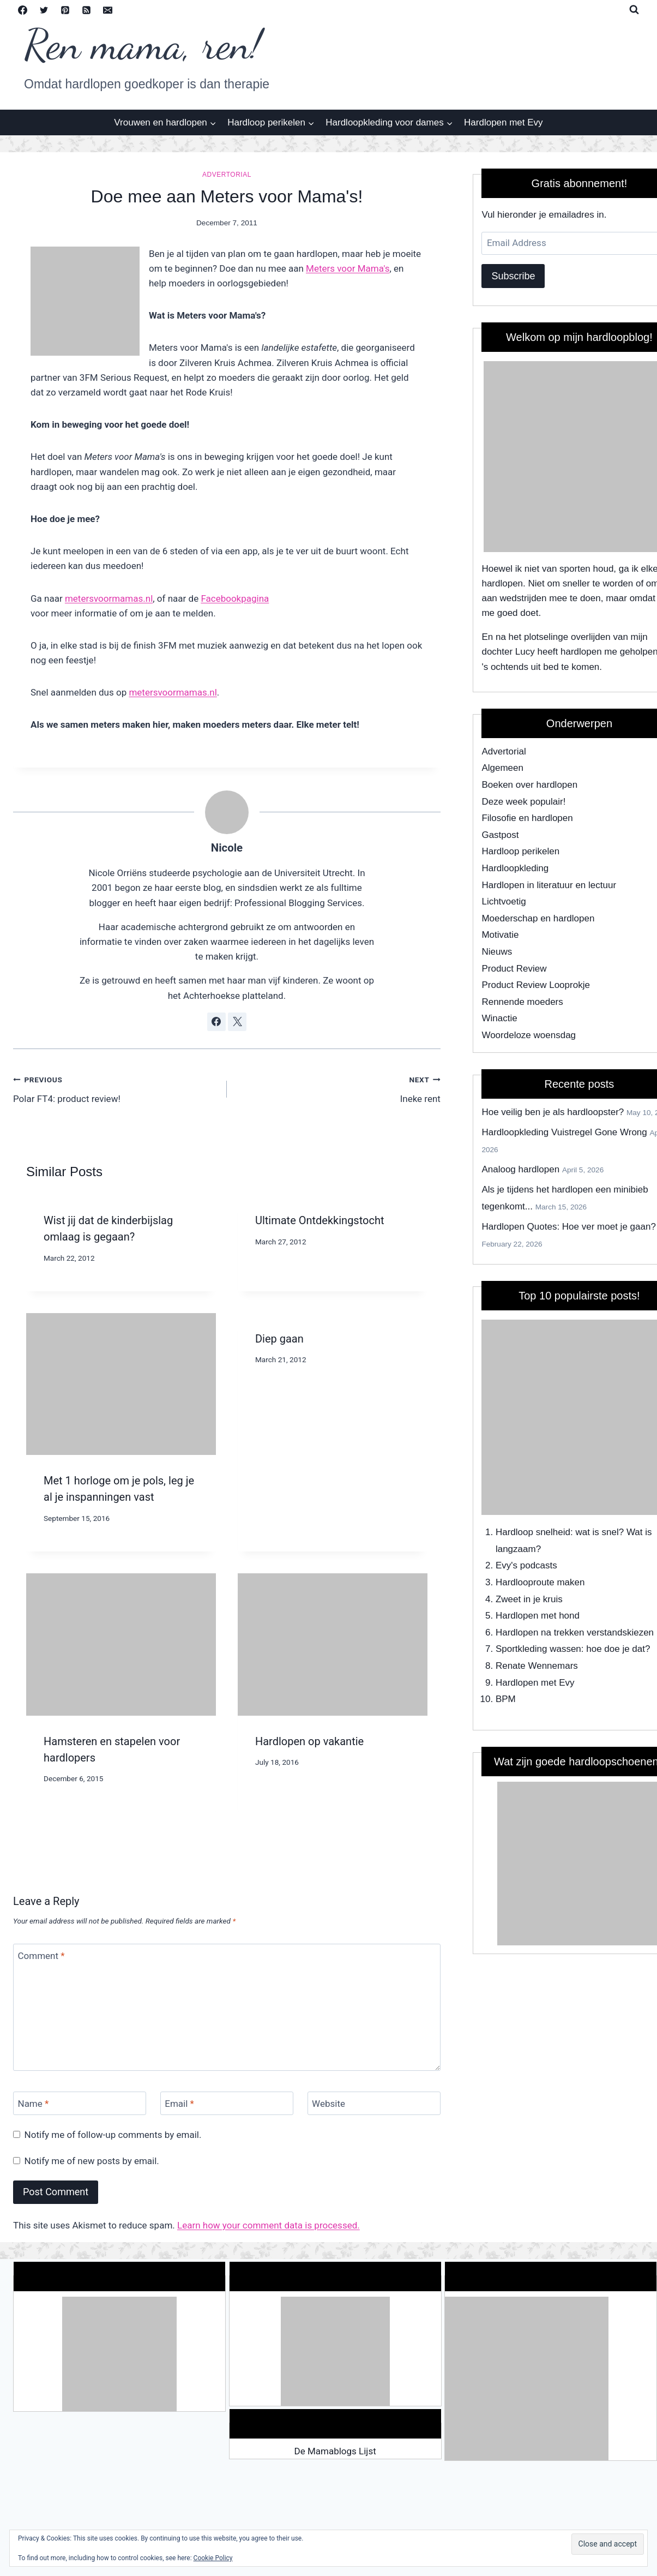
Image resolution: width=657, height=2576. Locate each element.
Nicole (227, 847)
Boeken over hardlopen (529, 785)
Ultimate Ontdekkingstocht (319, 1220)
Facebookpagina (235, 598)
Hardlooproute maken (540, 1582)
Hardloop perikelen (520, 851)
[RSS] (86, 10)
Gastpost (500, 835)
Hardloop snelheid (533, 1532)
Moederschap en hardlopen (537, 918)
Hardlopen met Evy (503, 122)
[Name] (79, 2103)
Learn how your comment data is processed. (268, 2225)
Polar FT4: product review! (115, 1088)
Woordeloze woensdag (528, 1035)
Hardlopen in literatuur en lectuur (548, 885)
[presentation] (121, 1384)
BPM (506, 1699)
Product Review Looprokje (535, 985)
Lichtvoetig (503, 901)
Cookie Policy (213, 2558)
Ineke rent (338, 1088)
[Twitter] (43, 10)
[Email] (107, 10)
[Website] (374, 2103)
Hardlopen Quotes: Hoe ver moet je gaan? (568, 1226)
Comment (41, 1955)
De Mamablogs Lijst (335, 2451)
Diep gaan (279, 1338)
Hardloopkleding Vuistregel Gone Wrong (564, 1132)
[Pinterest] (65, 10)
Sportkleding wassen (538, 1649)
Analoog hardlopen (520, 1169)
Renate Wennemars (537, 1666)
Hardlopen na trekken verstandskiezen (575, 1632)
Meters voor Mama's (347, 268)
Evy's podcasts (526, 1565)
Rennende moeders (522, 1002)
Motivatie (500, 935)
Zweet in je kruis (529, 1599)
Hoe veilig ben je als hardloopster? (552, 1112)
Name (33, 2103)
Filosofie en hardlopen (526, 818)
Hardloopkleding (514, 868)
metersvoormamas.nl (109, 598)
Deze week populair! (523, 801)
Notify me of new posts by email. (92, 2160)
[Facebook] (22, 10)
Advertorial (226, 174)
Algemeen (502, 768)
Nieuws (496, 951)
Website (328, 2103)
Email (179, 2103)
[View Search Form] (634, 10)
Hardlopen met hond (538, 1615)
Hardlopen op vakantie (309, 1741)
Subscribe (513, 276)
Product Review (513, 968)
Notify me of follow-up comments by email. (113, 2134)
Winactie (499, 1018)
